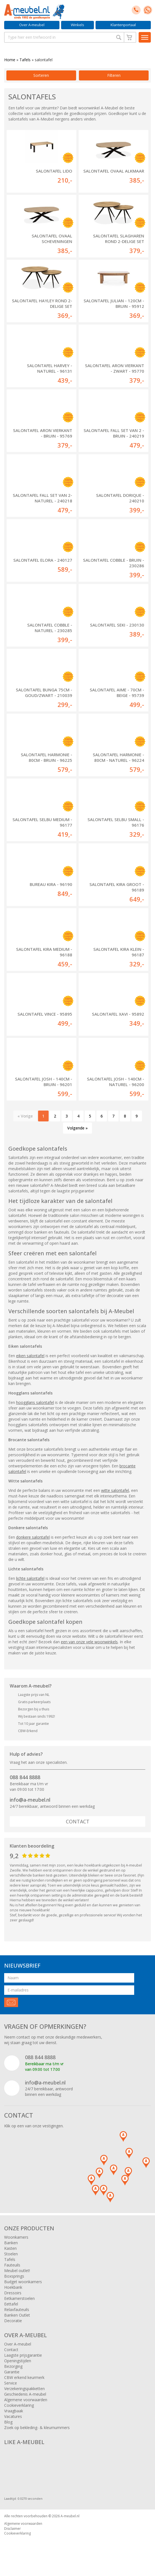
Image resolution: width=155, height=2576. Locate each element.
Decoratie (13, 2320)
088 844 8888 (25, 1777)
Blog (8, 2422)
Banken (11, 2242)
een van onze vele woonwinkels (89, 1641)
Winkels (77, 24)
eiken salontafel (30, 1355)
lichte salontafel (30, 1578)
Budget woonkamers (23, 2281)
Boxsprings (14, 2276)
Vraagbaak (13, 2410)
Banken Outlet (17, 2315)
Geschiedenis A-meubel (25, 2394)
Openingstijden (17, 2360)
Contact (77, 1821)
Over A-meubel (31, 24)
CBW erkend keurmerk (24, 2377)
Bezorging (13, 2366)
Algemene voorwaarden (25, 2399)
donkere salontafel (33, 1537)
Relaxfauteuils (16, 2309)
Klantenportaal (123, 24)
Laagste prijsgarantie (23, 2355)
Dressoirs (12, 2292)
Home (9, 59)
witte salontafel (115, 1490)
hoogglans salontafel (35, 1402)
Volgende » (77, 1128)
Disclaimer (12, 2528)
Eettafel (11, 2304)
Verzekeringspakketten (24, 2388)
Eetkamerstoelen (19, 2298)
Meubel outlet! (17, 2270)
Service (10, 2383)
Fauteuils (12, 2265)
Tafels (25, 59)
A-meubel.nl (70, 2516)
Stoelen (11, 2253)
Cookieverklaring (19, 2405)
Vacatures (13, 2416)
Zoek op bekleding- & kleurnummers (37, 2427)
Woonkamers (16, 2237)
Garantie (11, 2371)
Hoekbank (13, 2287)
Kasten (10, 2248)
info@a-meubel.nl (30, 1799)
